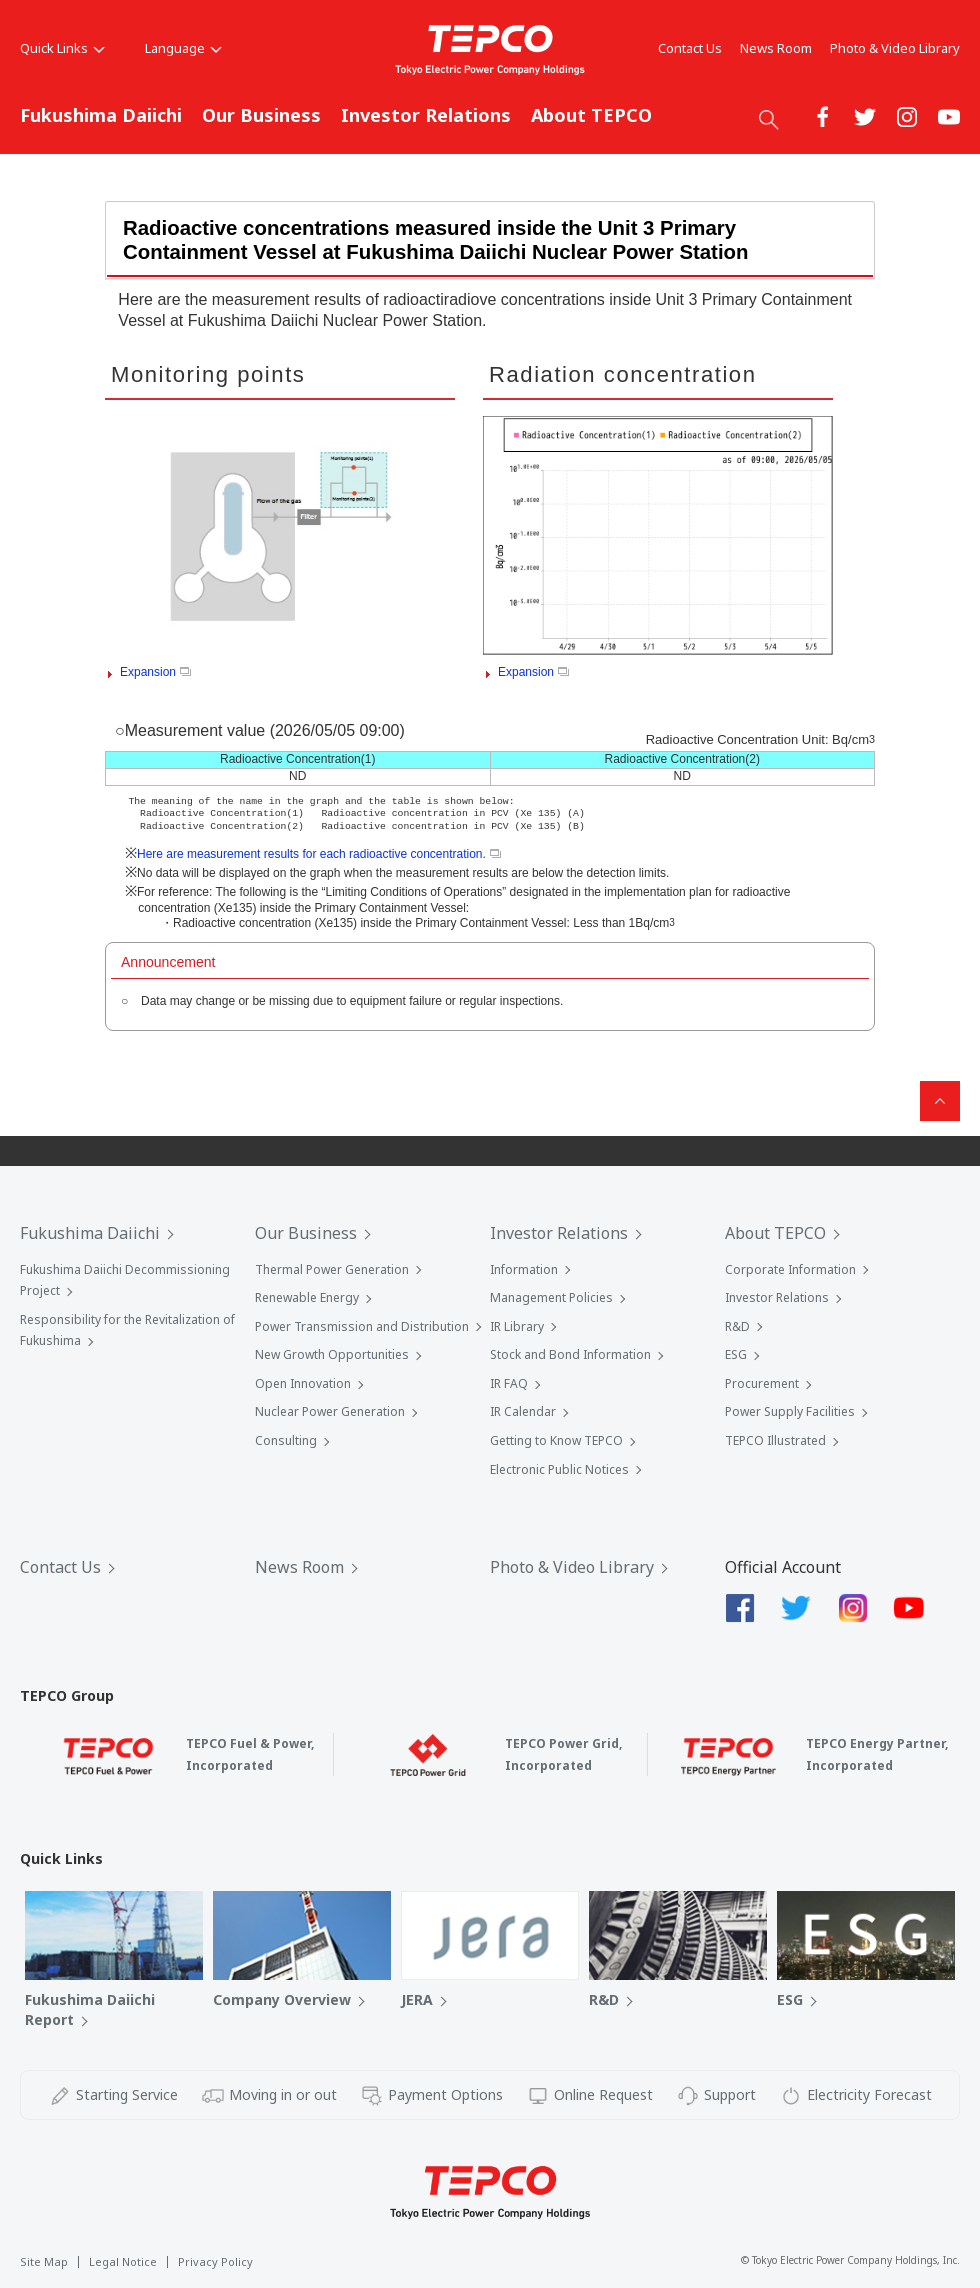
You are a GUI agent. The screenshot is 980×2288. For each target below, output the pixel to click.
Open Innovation (303, 1383)
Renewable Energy (307, 1297)
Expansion (155, 672)
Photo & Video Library (895, 48)
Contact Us (690, 48)
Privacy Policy (215, 2261)
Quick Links (62, 48)
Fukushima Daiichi (101, 115)
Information (524, 1269)
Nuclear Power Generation (330, 1411)
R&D (737, 1326)
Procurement (762, 1383)
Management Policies (551, 1297)
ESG (736, 1354)
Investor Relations (426, 115)
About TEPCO (591, 115)
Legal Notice (123, 2261)
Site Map (44, 2261)
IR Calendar (523, 1411)
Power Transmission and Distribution (362, 1326)
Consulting (286, 1440)
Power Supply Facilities (790, 1411)
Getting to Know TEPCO (556, 1440)
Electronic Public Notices (559, 1469)
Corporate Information (790, 1269)
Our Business (261, 115)
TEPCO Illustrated (775, 1440)
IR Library (517, 1326)
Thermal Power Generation (332, 1269)
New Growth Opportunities (332, 1354)
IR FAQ (509, 1383)
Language (183, 48)
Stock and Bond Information (570, 1354)
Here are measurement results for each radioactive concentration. (319, 854)
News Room (776, 48)
